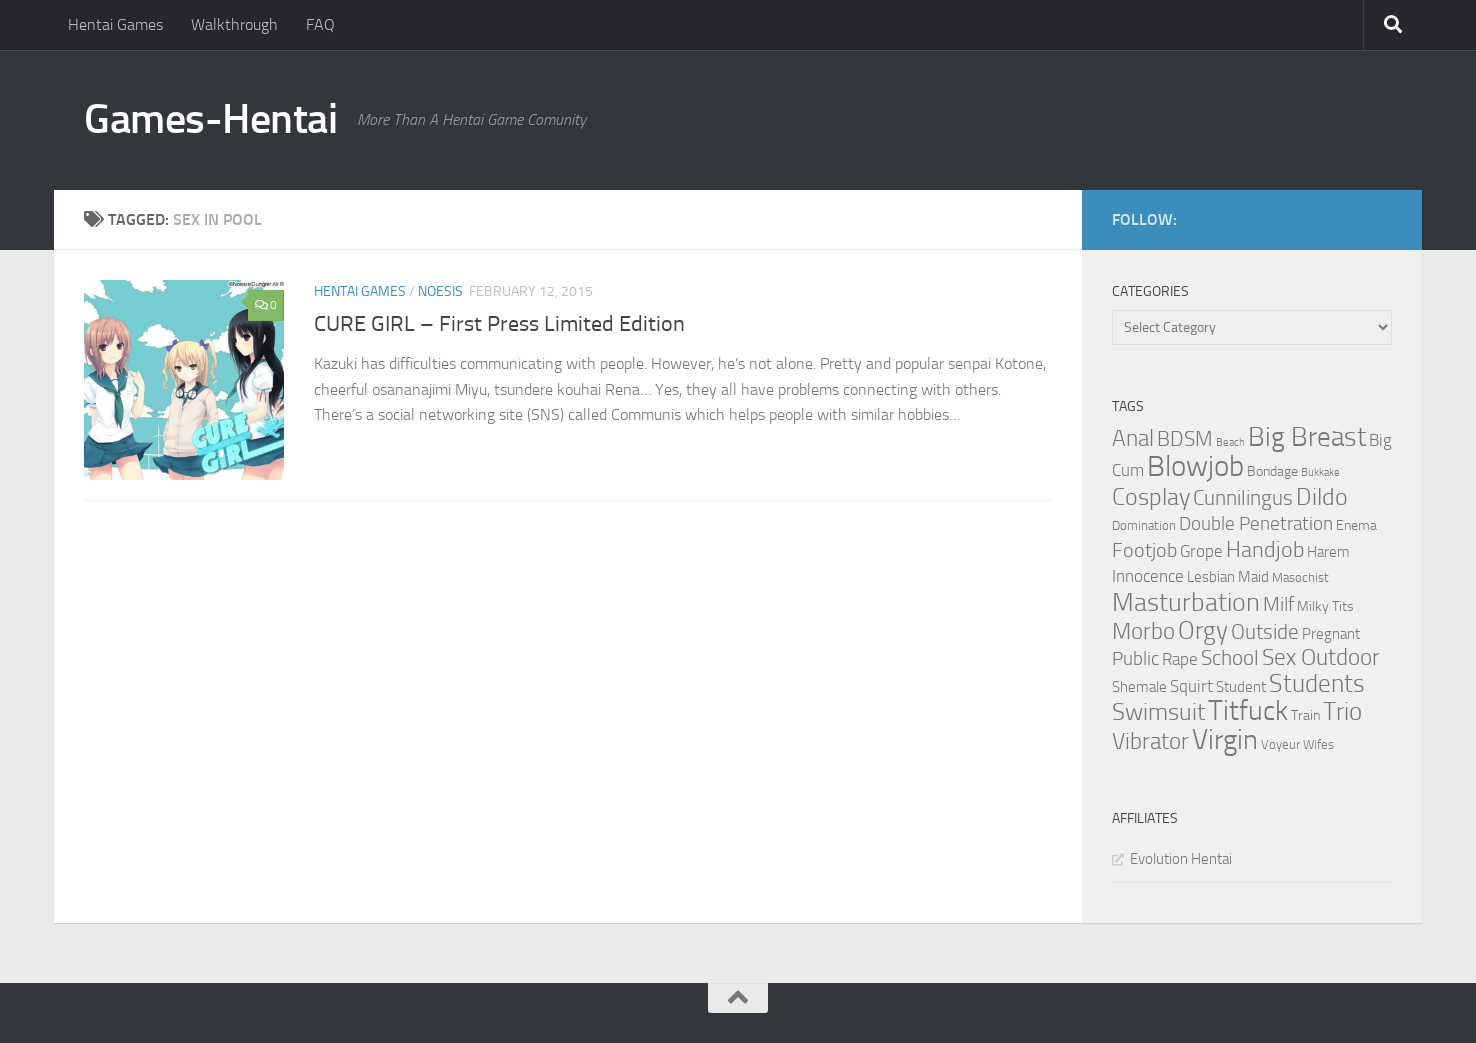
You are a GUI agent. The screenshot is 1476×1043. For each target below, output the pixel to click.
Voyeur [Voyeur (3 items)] (1280, 744)
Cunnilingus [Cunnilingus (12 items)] (1243, 498)
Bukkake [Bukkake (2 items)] (1320, 472)
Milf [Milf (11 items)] (1278, 604)
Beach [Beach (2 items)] (1230, 442)
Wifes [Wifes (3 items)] (1318, 744)
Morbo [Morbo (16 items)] (1143, 631)
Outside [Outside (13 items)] (1265, 631)
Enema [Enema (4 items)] (1356, 525)
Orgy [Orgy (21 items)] (1203, 630)
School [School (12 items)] (1230, 658)
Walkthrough (234, 24)
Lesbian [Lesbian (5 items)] (1211, 577)
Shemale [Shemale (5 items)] (1139, 687)
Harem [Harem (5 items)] (1328, 552)
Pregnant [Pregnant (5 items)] (1331, 634)
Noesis (440, 291)
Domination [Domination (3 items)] (1144, 525)
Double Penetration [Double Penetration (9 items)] (1256, 523)
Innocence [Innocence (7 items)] (1148, 576)
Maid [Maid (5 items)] (1253, 577)
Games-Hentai (210, 119)
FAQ (320, 24)
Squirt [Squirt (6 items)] (1191, 686)
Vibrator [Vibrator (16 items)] (1150, 741)
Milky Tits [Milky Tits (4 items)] (1325, 606)
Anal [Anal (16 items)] (1133, 438)
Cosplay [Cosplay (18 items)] (1151, 497)
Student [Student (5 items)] (1241, 687)
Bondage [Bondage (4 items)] (1272, 471)
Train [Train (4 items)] (1305, 715)
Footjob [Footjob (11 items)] (1144, 550)
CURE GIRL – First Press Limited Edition (499, 324)
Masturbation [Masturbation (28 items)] (1186, 602)
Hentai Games (115, 24)
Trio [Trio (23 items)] (1342, 711)
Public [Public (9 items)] (1135, 658)
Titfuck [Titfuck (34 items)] (1248, 710)
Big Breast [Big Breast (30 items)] (1307, 437)
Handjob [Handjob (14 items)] (1265, 550)
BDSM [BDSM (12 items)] (1185, 439)
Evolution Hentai (1181, 859)
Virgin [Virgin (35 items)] (1225, 739)
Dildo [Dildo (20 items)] (1322, 497)
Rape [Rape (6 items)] (1180, 659)
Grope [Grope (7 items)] (1201, 551)
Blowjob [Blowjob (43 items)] (1195, 466)
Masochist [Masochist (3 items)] (1300, 577)
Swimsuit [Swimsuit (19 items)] (1158, 712)
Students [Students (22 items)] (1317, 683)
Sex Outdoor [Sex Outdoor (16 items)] (1321, 657)
